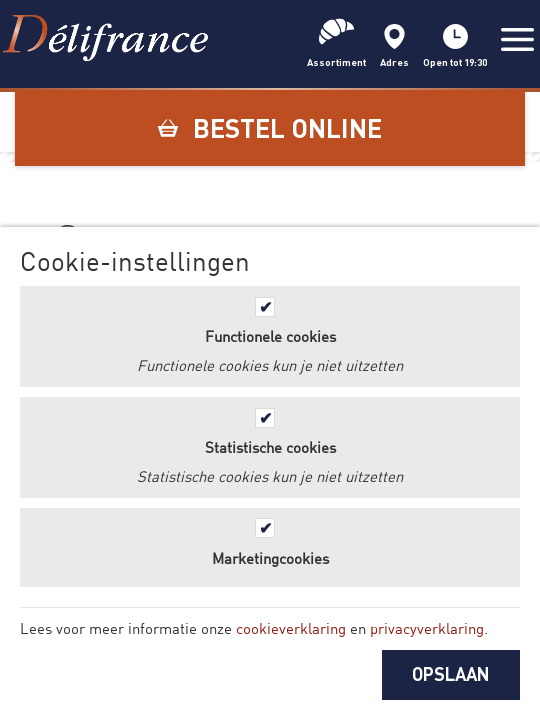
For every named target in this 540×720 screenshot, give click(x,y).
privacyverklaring (427, 628)
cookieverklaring (291, 628)
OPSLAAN (451, 674)
